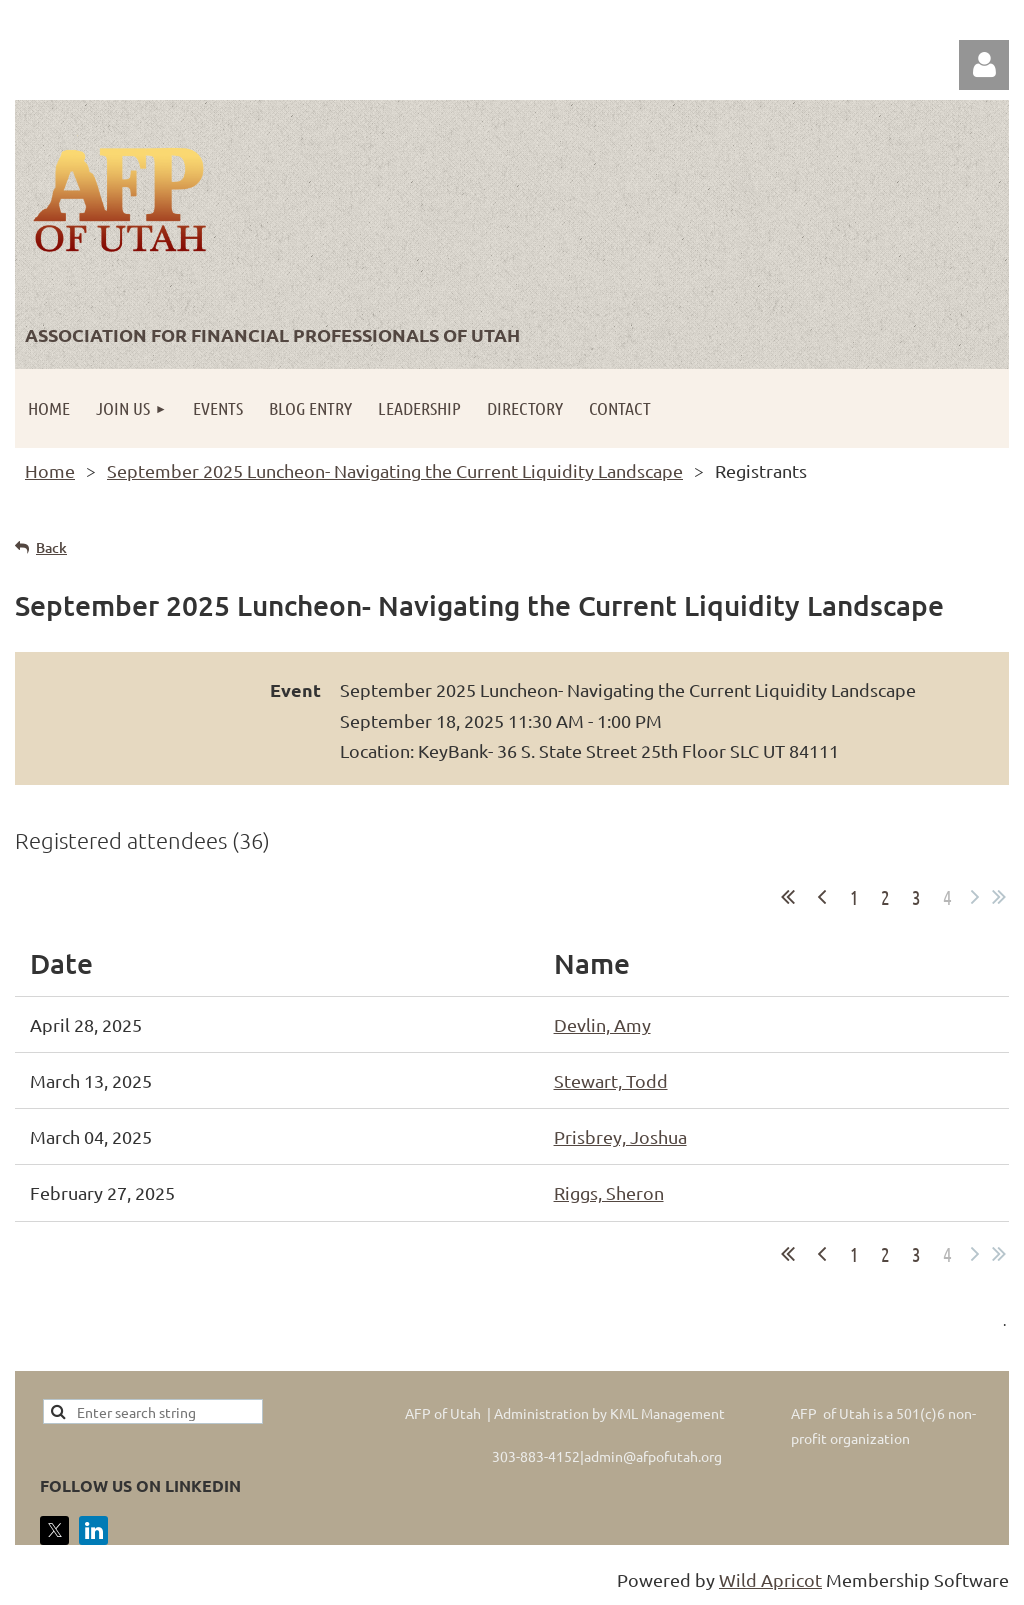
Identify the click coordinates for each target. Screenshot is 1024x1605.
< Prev (822, 897)
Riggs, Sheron (609, 1192)
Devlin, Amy (602, 1024)
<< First (788, 897)
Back (51, 547)
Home (50, 470)
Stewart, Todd (611, 1080)
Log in (984, 65)
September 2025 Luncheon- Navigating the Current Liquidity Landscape (395, 470)
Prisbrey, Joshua (620, 1136)
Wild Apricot (770, 1579)
